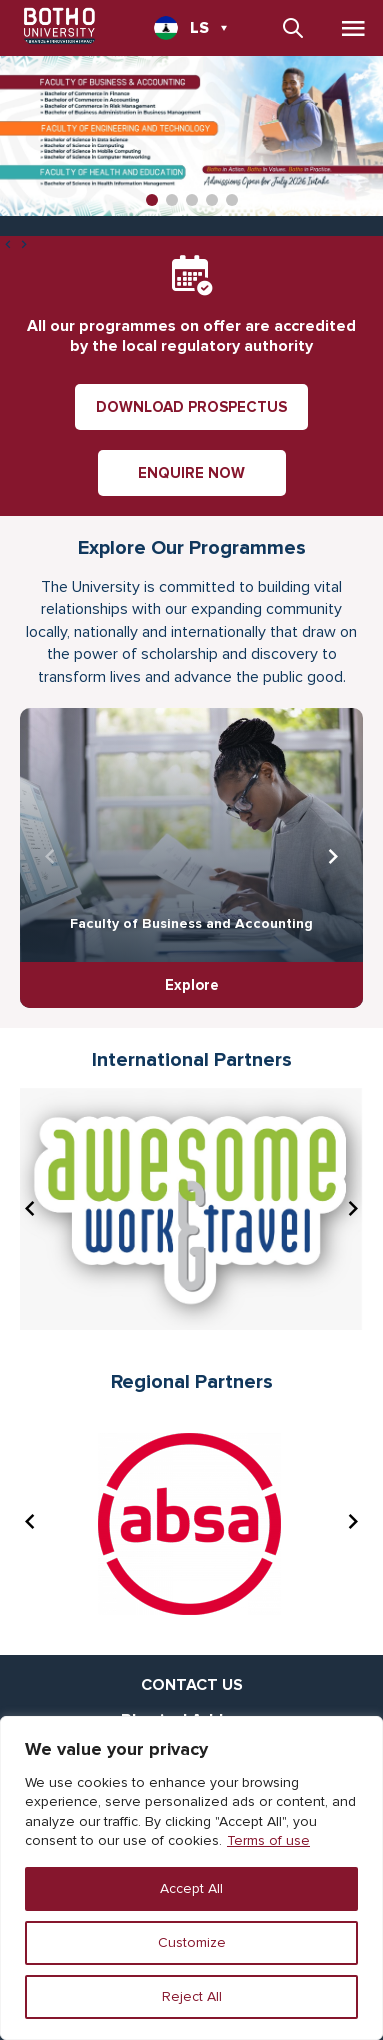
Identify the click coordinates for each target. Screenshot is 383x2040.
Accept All (191, 1888)
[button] (152, 200)
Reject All (192, 1996)
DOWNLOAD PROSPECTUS (191, 407)
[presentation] (8, 246)
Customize (192, 1942)
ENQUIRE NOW (191, 473)
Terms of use (268, 1840)
